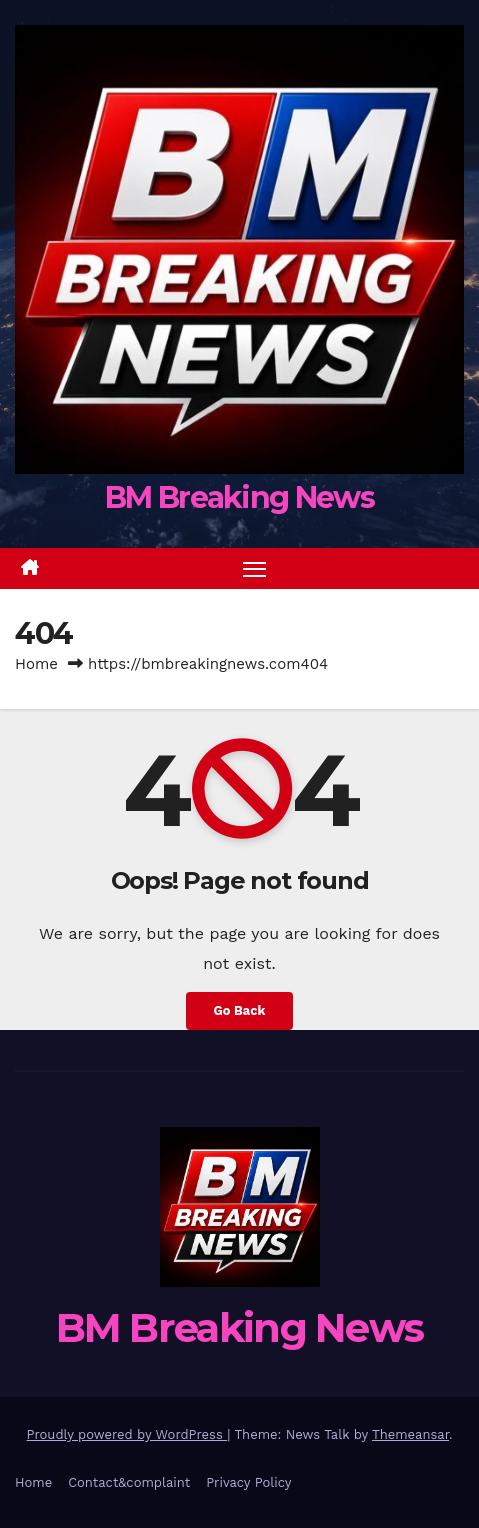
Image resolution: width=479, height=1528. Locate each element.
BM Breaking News (239, 497)
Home (36, 664)
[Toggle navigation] (255, 569)
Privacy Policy (248, 1482)
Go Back (240, 1010)
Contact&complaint (129, 1482)
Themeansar (410, 1434)
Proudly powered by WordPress (127, 1434)
